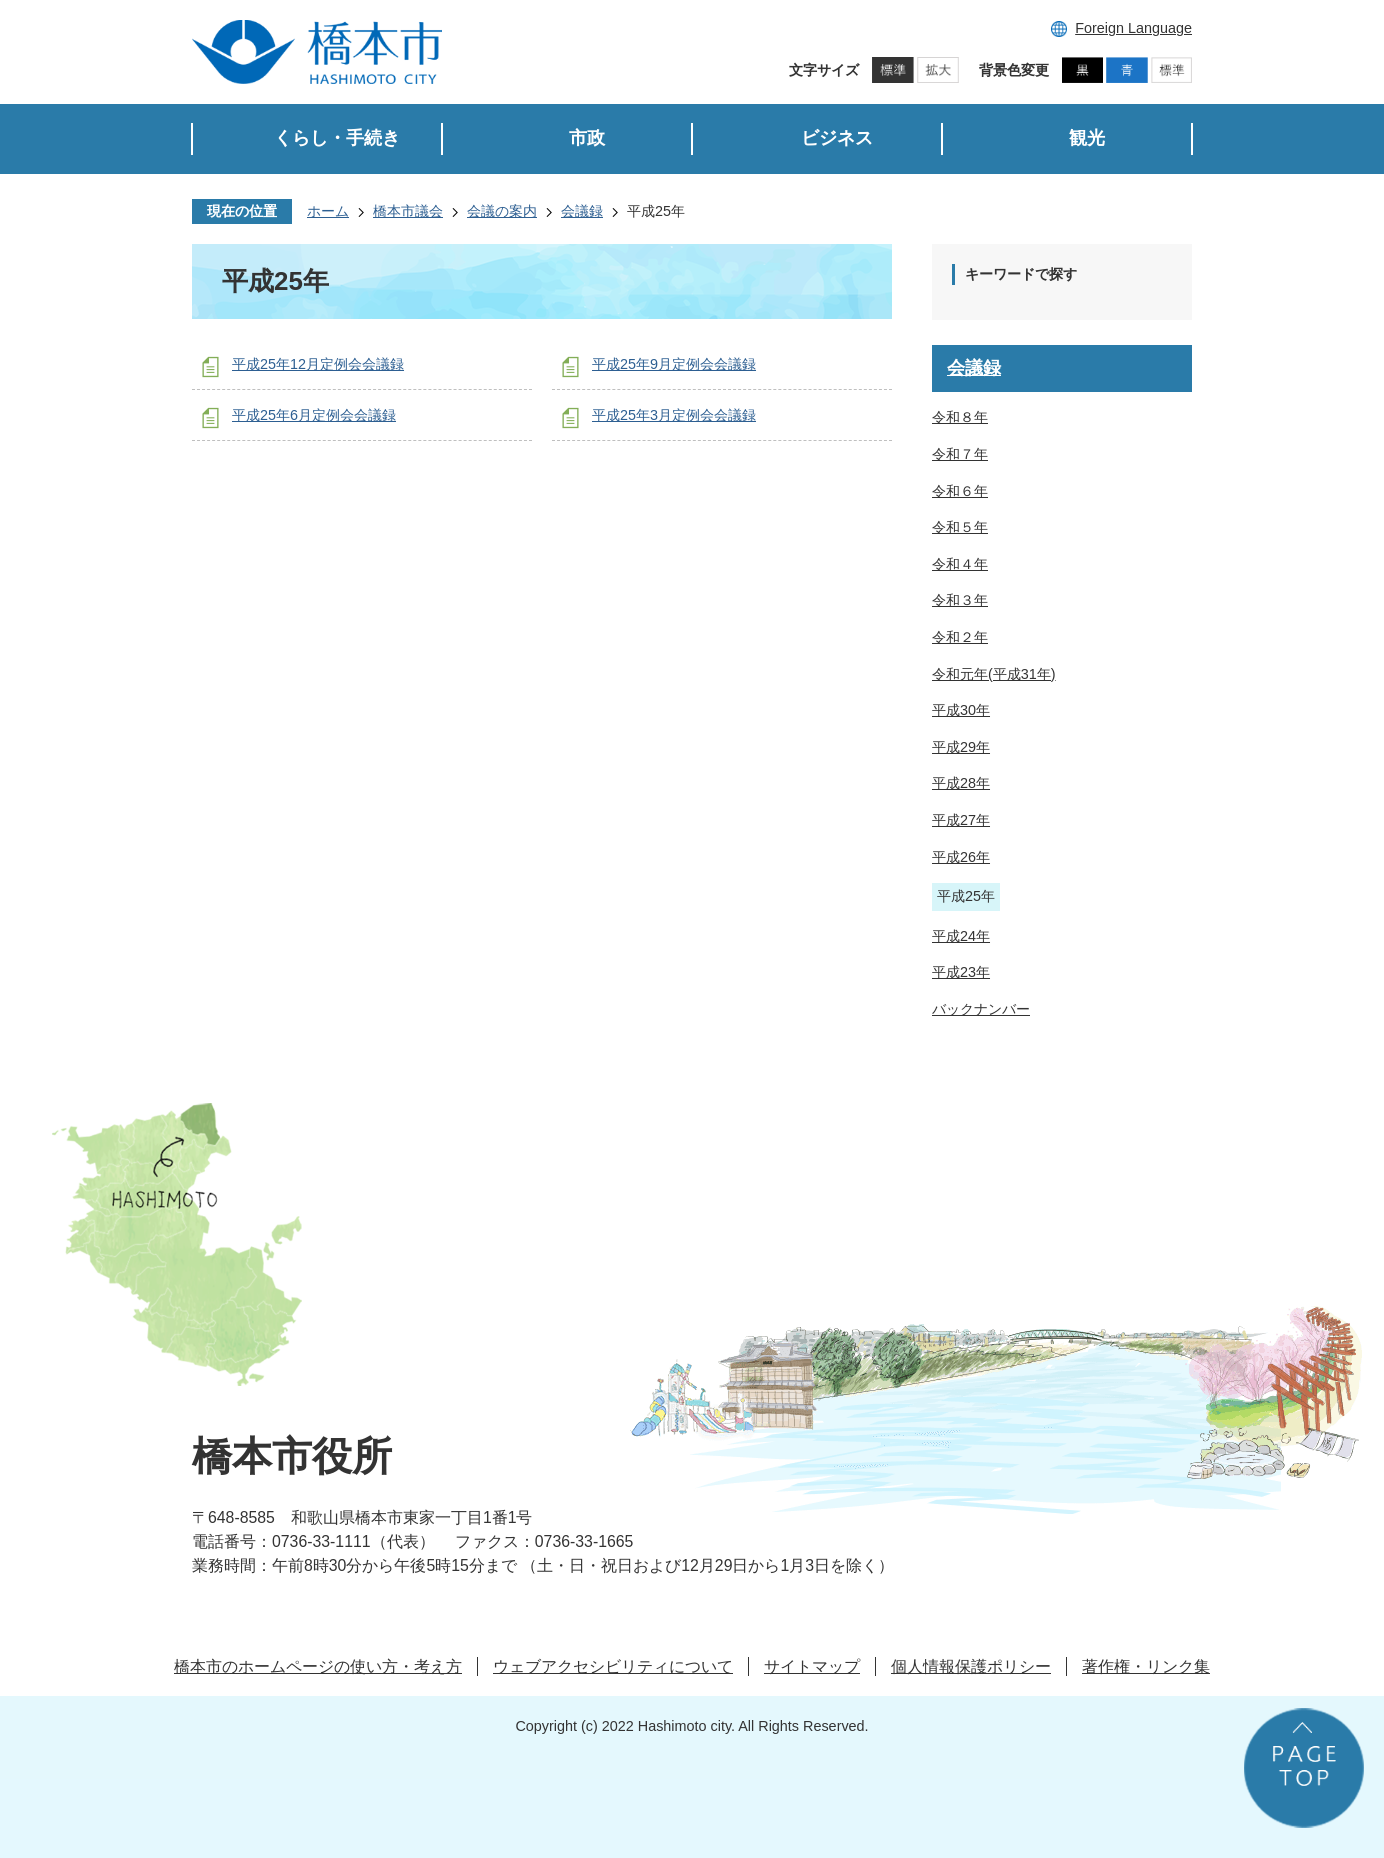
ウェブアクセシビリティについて (613, 1666)
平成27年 (961, 820)
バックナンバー (981, 1009)
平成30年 (961, 710)
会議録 (582, 211)
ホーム (328, 211)
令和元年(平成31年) (994, 674)
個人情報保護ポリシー (971, 1666)
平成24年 (961, 936)
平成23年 (961, 972)
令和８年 (960, 417)
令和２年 (960, 637)
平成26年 (961, 857)
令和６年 (960, 491)
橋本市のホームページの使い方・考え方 (318, 1666)
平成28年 (961, 783)
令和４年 (960, 564)
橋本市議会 (408, 211)
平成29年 (961, 747)
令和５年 (960, 527)
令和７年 (960, 454)
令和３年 (960, 600)
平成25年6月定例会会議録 (314, 415)
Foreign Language (1133, 28)
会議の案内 (502, 211)
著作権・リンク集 (1146, 1666)
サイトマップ (812, 1666)
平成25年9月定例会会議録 (674, 364)
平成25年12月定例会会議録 (318, 364)
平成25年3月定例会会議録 (674, 415)
